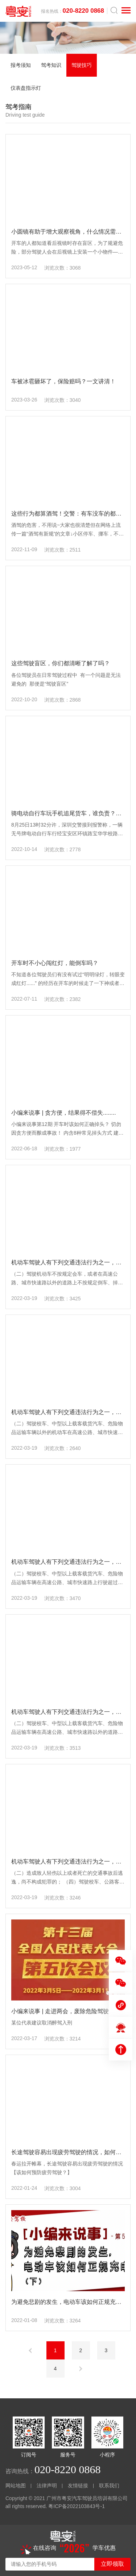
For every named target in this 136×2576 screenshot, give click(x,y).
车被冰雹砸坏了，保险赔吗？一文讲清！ (63, 381)
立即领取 (112, 2564)
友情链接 (78, 2485)
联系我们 (109, 2485)
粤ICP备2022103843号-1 (76, 2506)
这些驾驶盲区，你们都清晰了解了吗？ (60, 663)
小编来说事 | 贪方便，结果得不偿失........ (63, 1113)
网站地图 (15, 2485)
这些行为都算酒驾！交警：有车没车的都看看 (69, 513)
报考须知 (21, 65)
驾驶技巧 (81, 65)
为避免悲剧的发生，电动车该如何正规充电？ (69, 2302)
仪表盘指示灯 (26, 88)
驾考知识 (51, 65)
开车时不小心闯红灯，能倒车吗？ (54, 963)
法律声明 (47, 2485)
